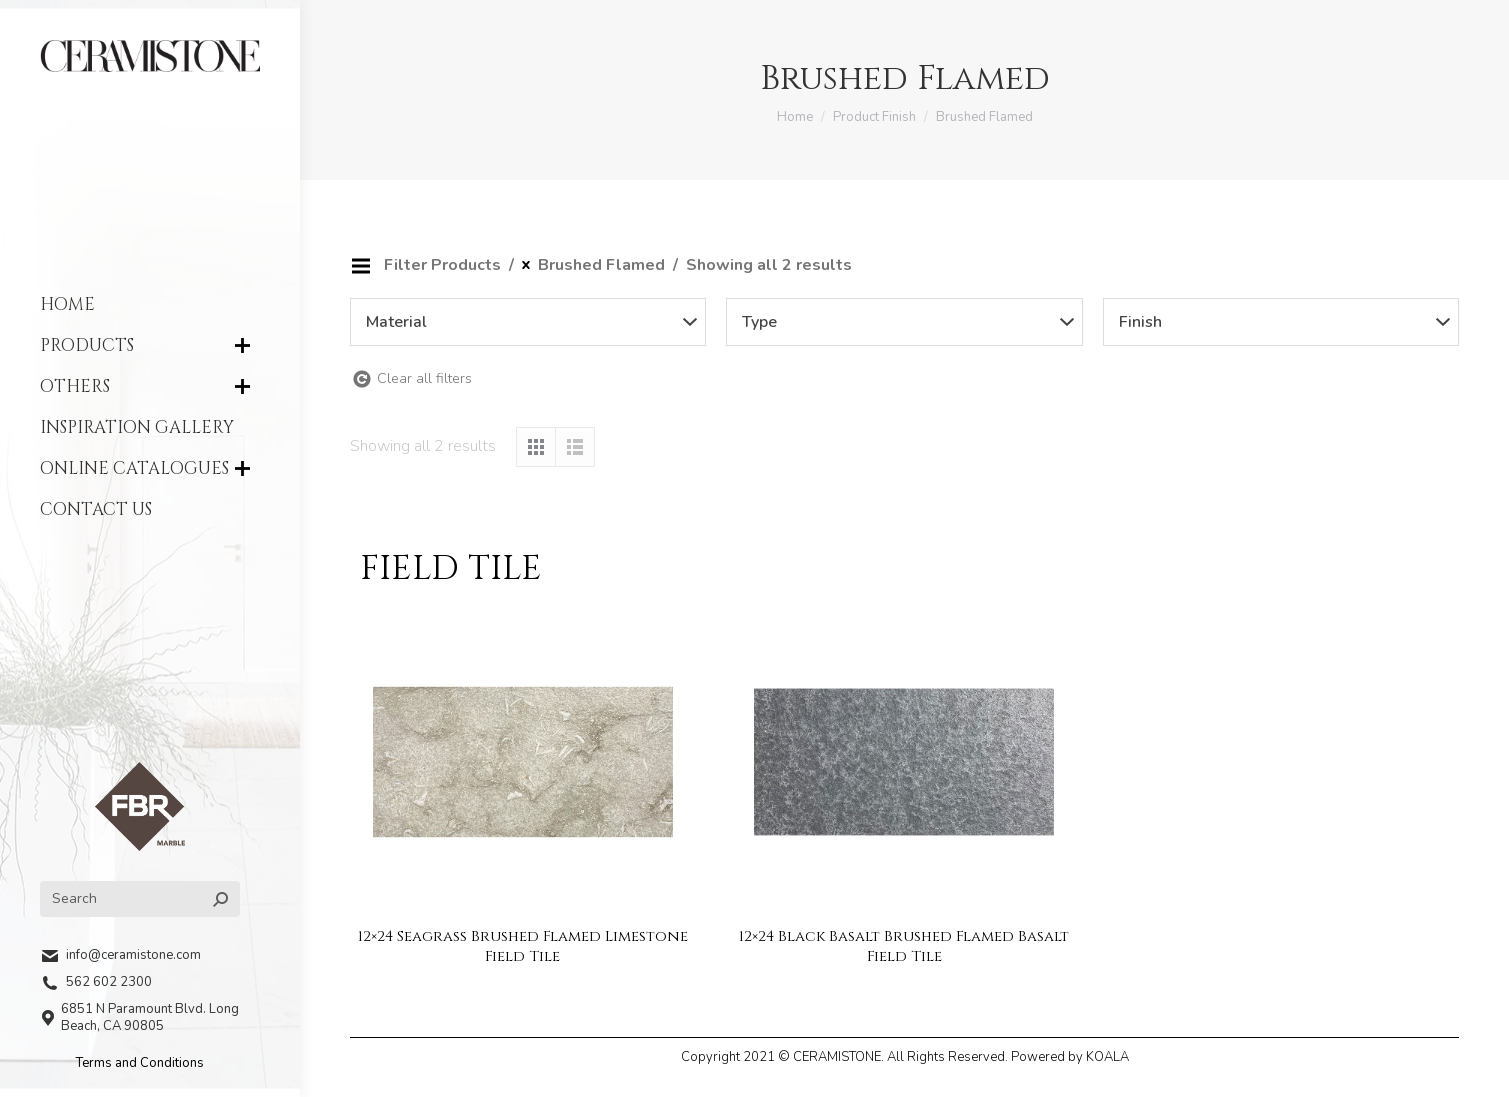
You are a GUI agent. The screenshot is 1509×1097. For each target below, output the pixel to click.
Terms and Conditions (140, 1063)
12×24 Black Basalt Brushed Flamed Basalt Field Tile (904, 946)
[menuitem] (150, 304)
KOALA (1107, 1057)
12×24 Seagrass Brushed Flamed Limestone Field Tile (523, 946)
